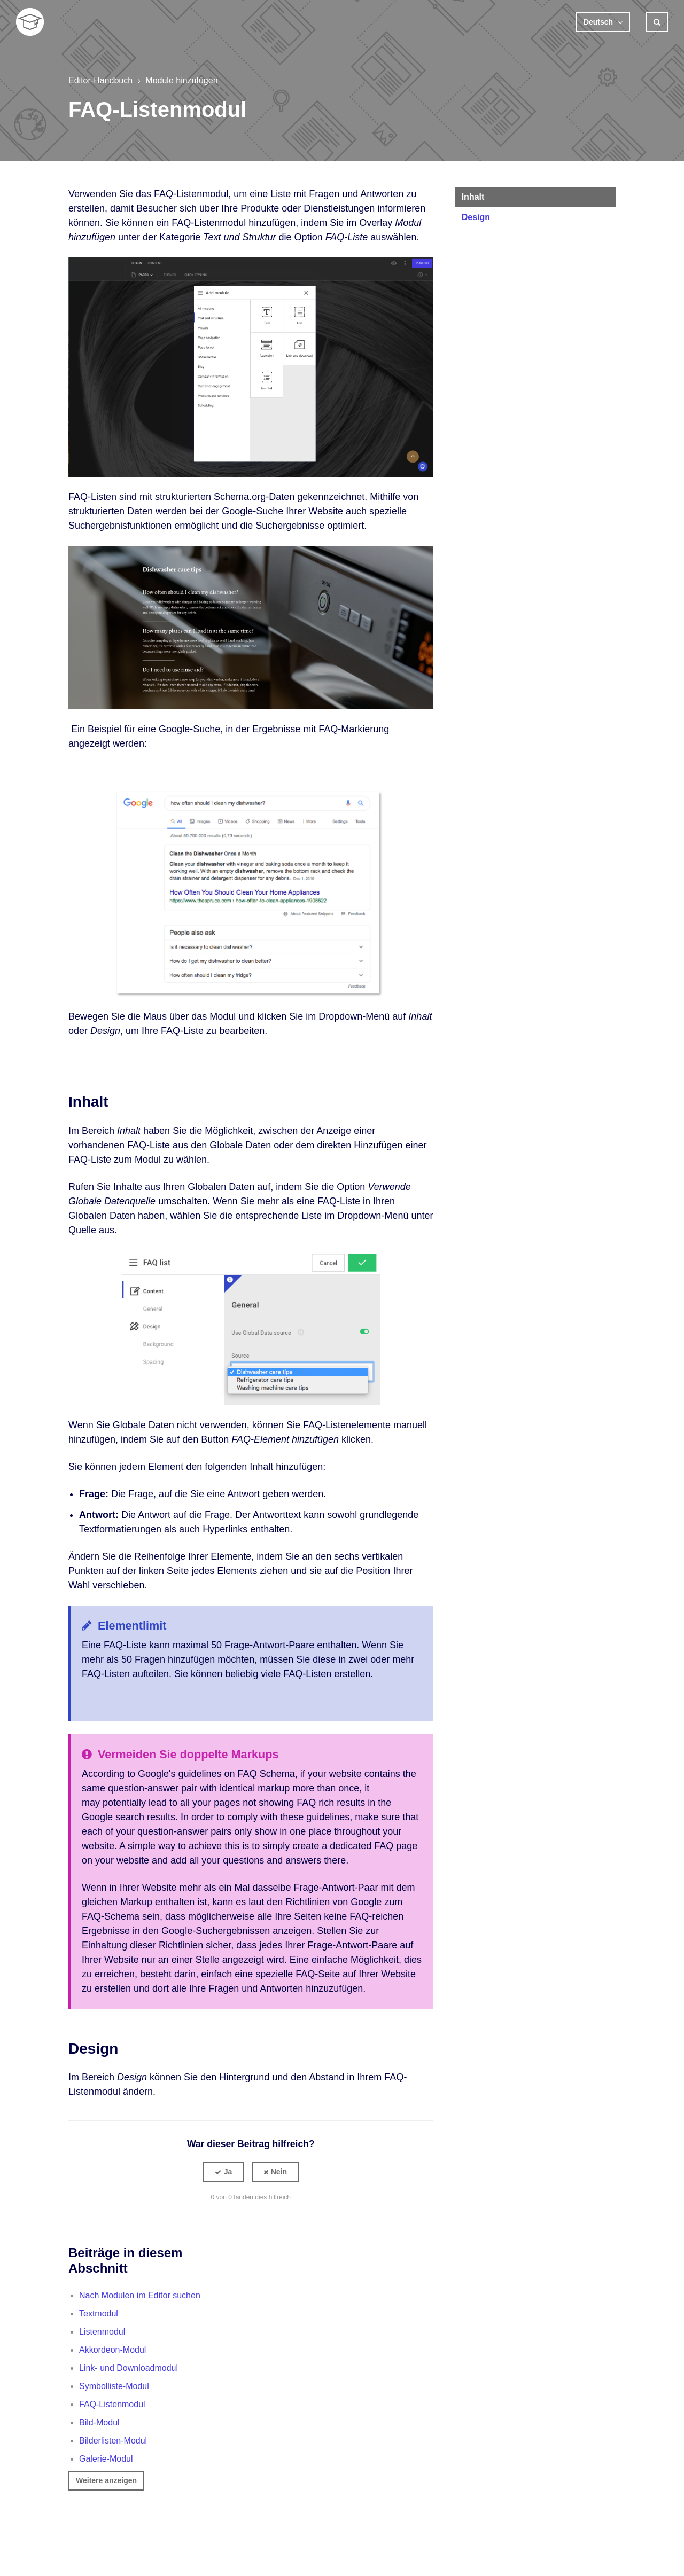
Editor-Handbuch (100, 80)
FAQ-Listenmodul (112, 2404)
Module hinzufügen (181, 80)
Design (476, 217)
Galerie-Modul (106, 2458)
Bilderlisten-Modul (113, 2440)
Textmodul (98, 2313)
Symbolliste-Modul (114, 2386)
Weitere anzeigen (106, 2480)
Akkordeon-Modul (112, 2349)
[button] (223, 2172)
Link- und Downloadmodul (128, 2368)
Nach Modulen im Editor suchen (139, 2295)
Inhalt (473, 196)
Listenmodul (102, 2331)
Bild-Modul (99, 2422)
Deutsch (599, 22)
